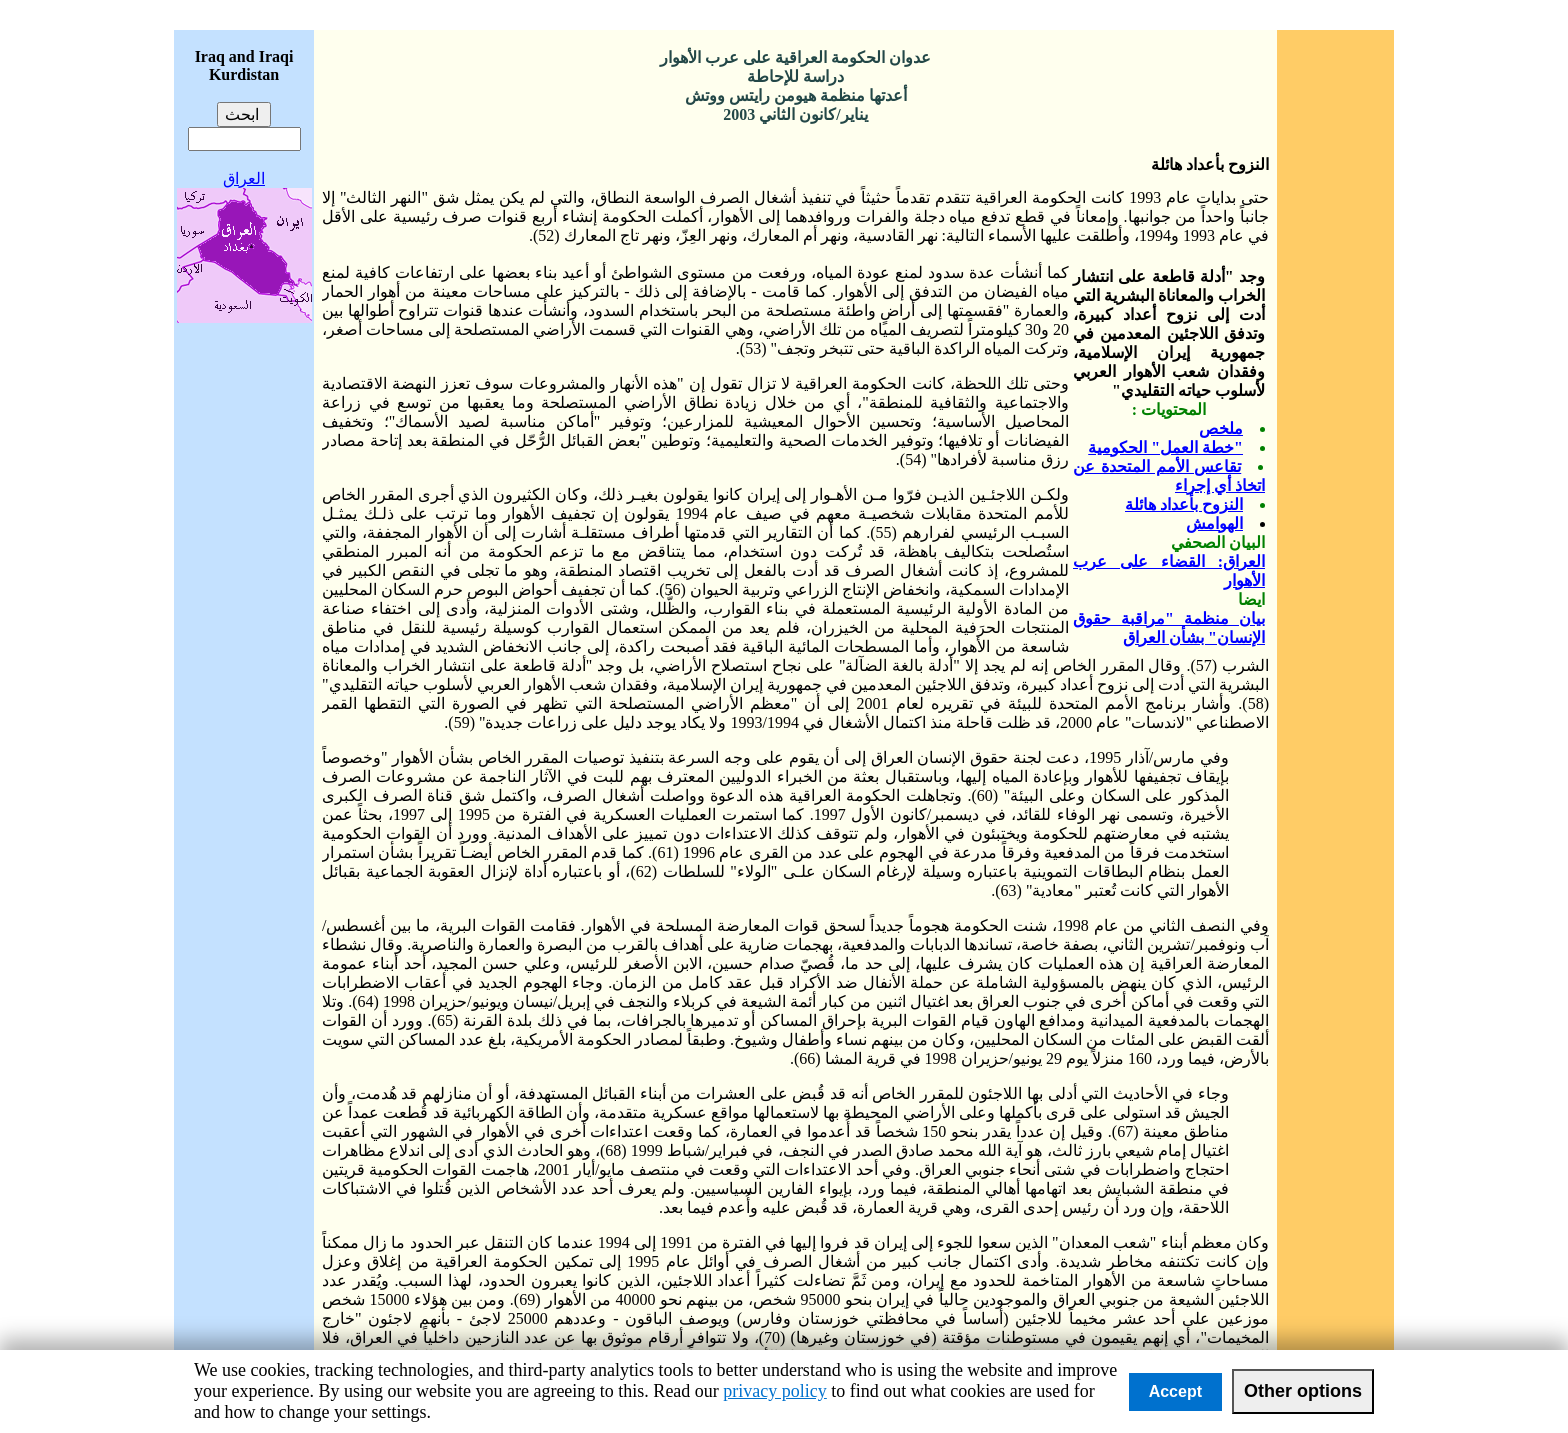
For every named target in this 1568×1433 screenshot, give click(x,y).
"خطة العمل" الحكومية (1165, 447)
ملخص (1221, 428)
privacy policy (774, 1391)
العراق (244, 178)
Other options (1303, 1391)
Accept (1175, 1391)
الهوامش (1214, 523)
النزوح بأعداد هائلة (1184, 504)
